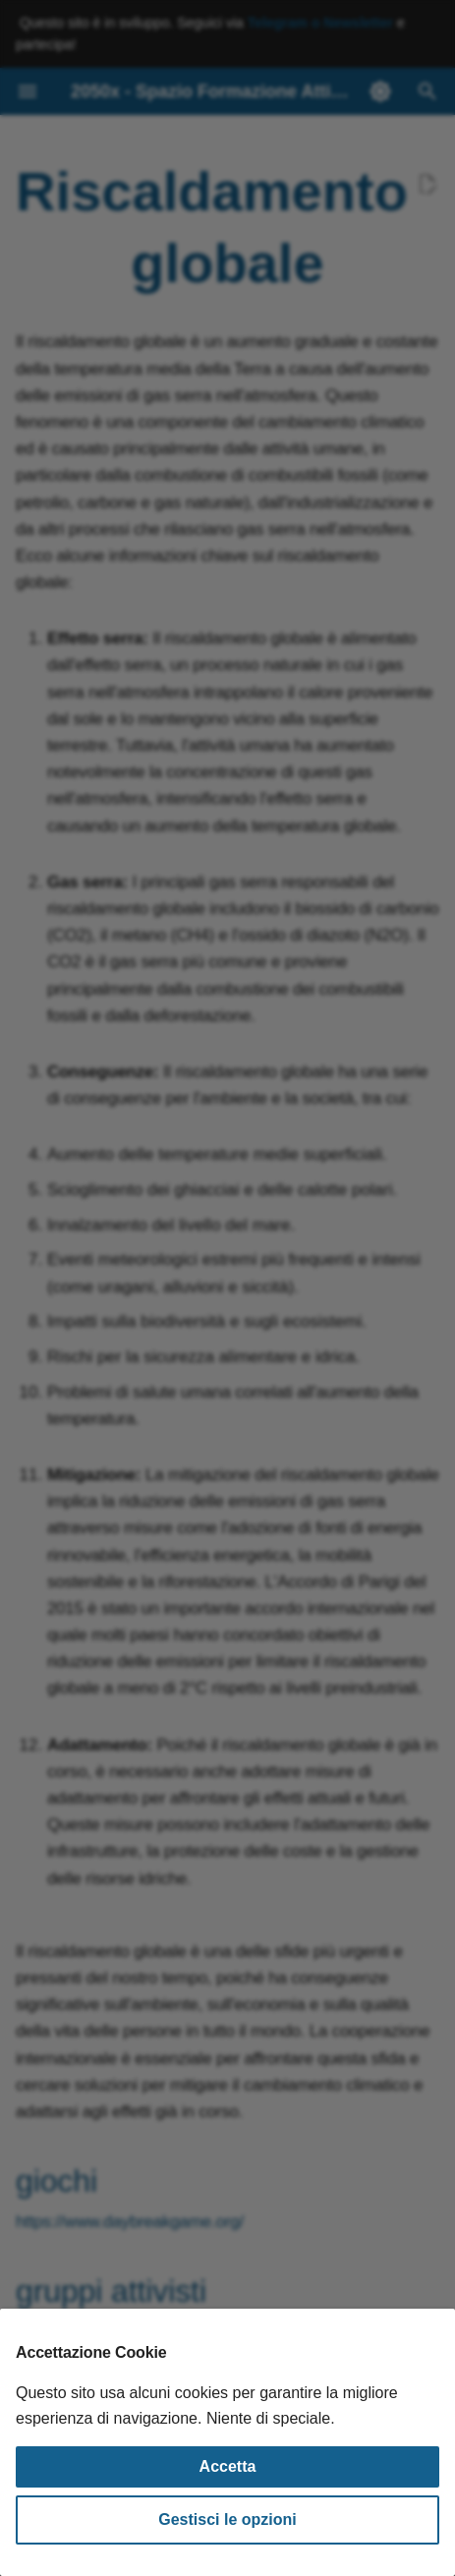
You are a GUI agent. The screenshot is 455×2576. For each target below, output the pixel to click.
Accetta (227, 2466)
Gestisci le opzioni (227, 2519)
